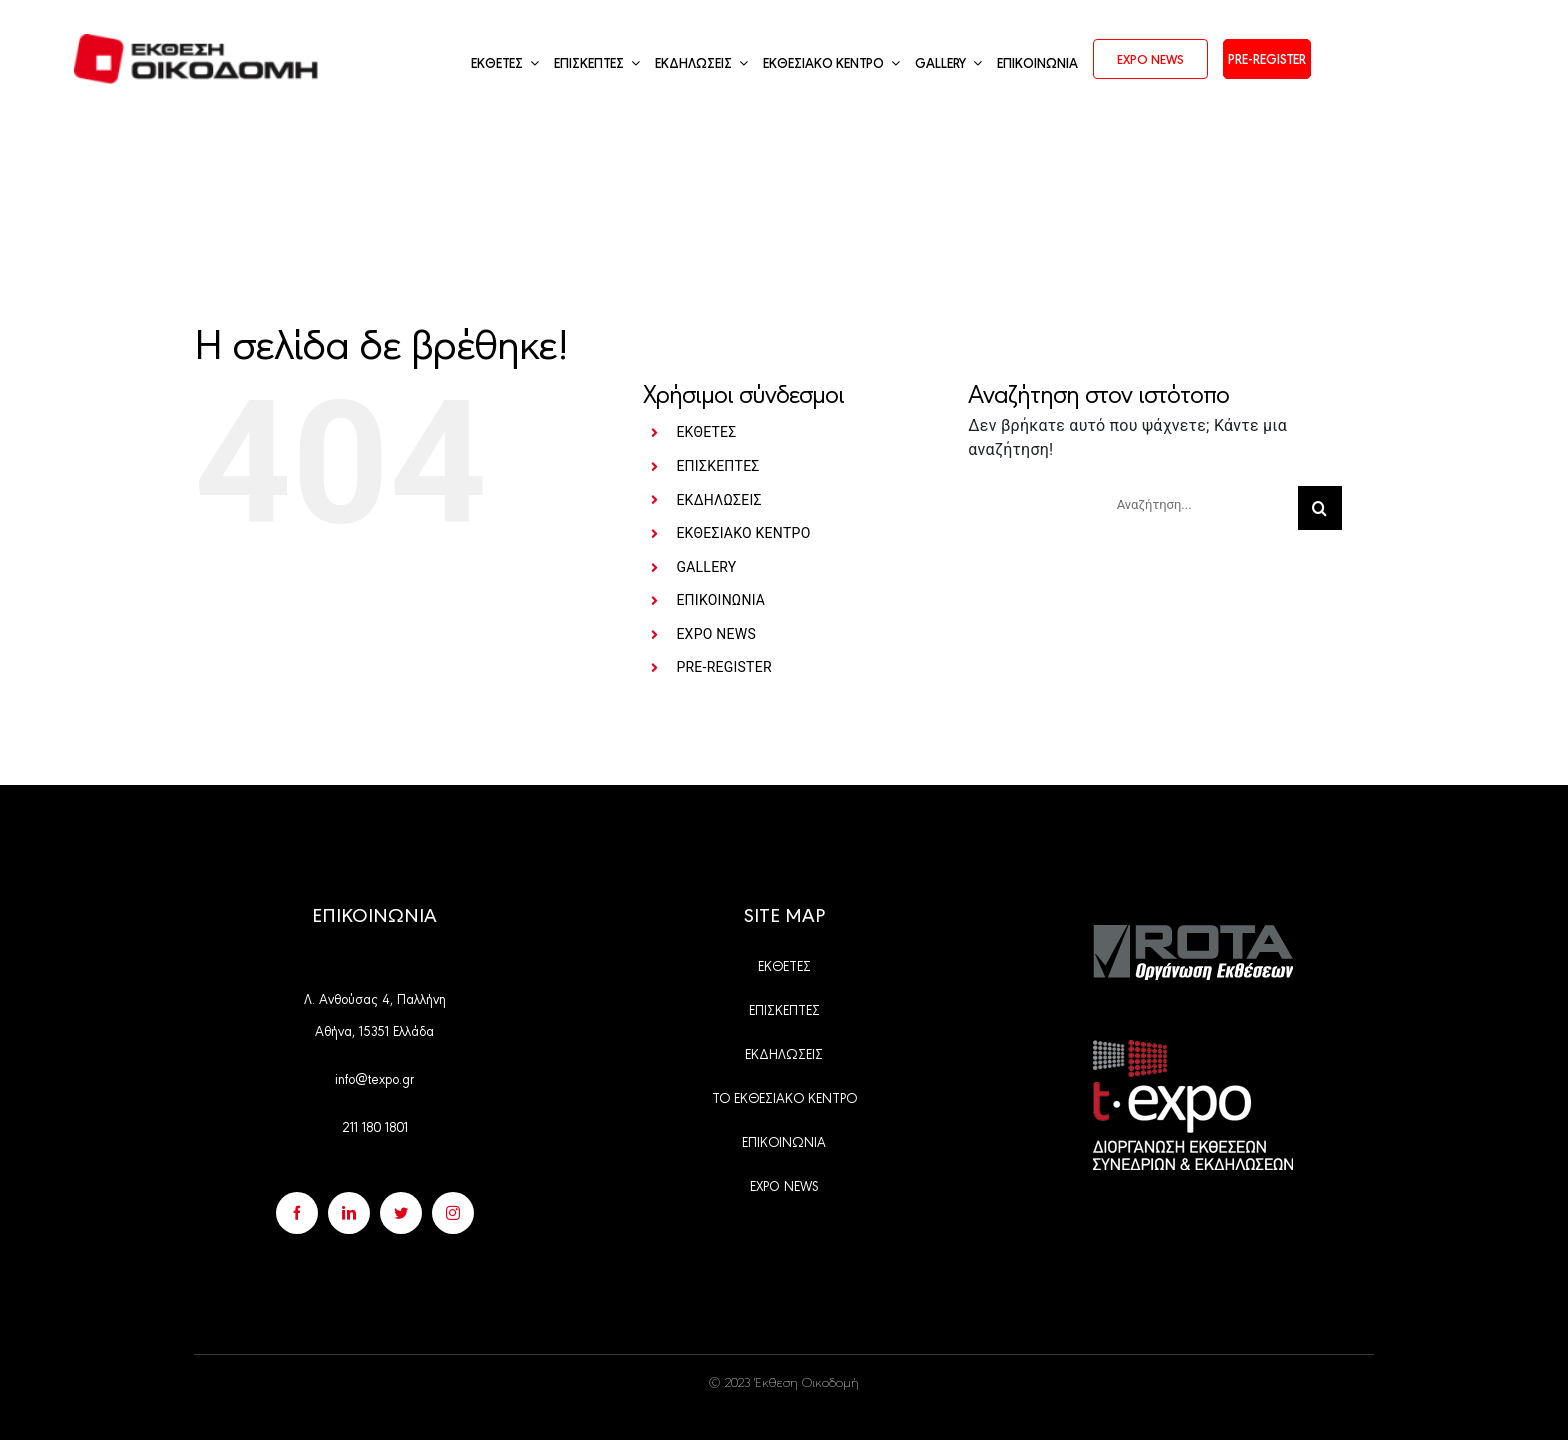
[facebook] (297, 1213)
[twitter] (401, 1213)
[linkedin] (349, 1213)
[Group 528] (1193, 932)
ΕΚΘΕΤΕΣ (706, 432)
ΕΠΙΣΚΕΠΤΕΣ (717, 466)
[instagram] (453, 1213)
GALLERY (706, 567)
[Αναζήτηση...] (1199, 504)
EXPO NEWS (716, 634)
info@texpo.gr (374, 1078)
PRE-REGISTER (723, 667)
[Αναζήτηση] (1320, 508)
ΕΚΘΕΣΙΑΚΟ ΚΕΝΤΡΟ (743, 533)
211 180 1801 (375, 1126)
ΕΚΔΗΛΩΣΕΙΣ (718, 500)
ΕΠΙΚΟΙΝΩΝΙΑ (720, 600)
